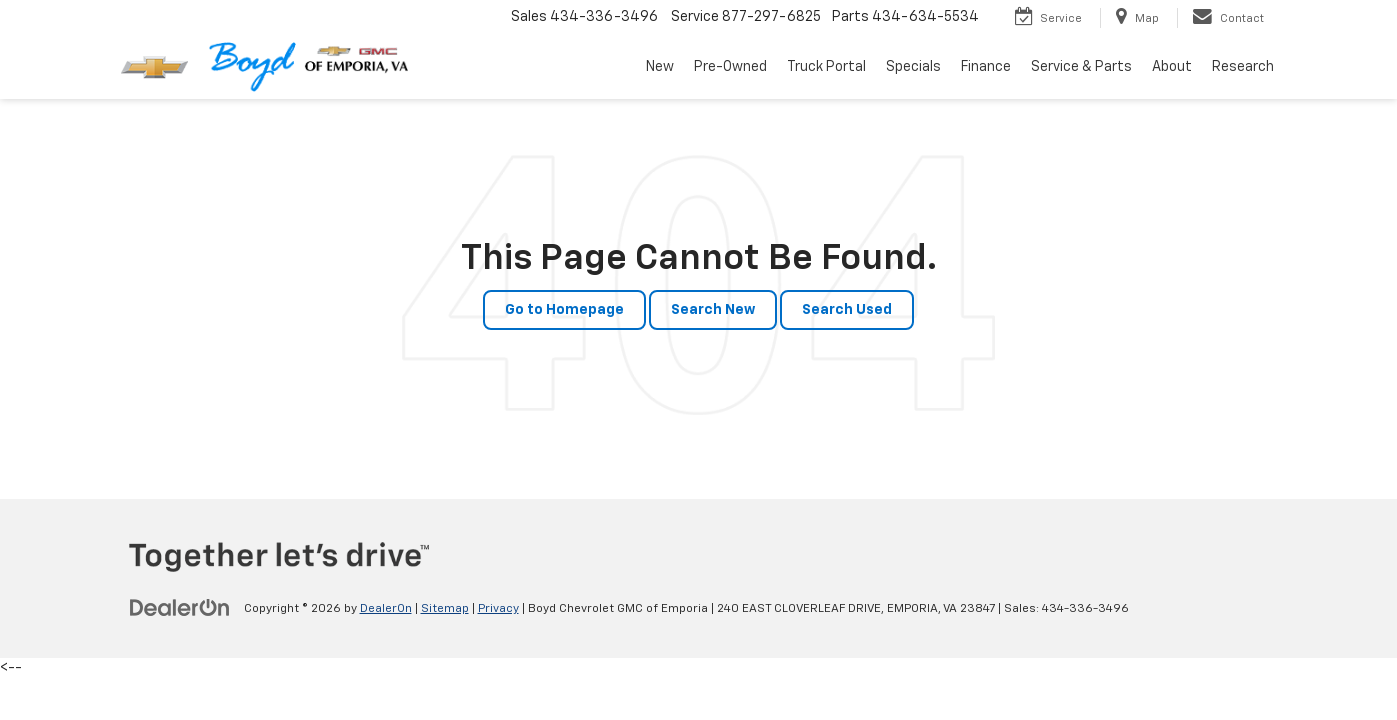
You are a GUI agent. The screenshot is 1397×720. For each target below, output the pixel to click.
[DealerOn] (180, 608)
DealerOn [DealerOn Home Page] (386, 609)
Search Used (847, 310)
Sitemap (445, 609)
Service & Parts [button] (1081, 67)
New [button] (660, 67)
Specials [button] (913, 67)
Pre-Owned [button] (730, 67)
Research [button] (1243, 67)
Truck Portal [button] (826, 67)
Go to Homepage (564, 310)
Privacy (498, 609)
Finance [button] (986, 67)
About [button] (1172, 67)
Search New (713, 310)
